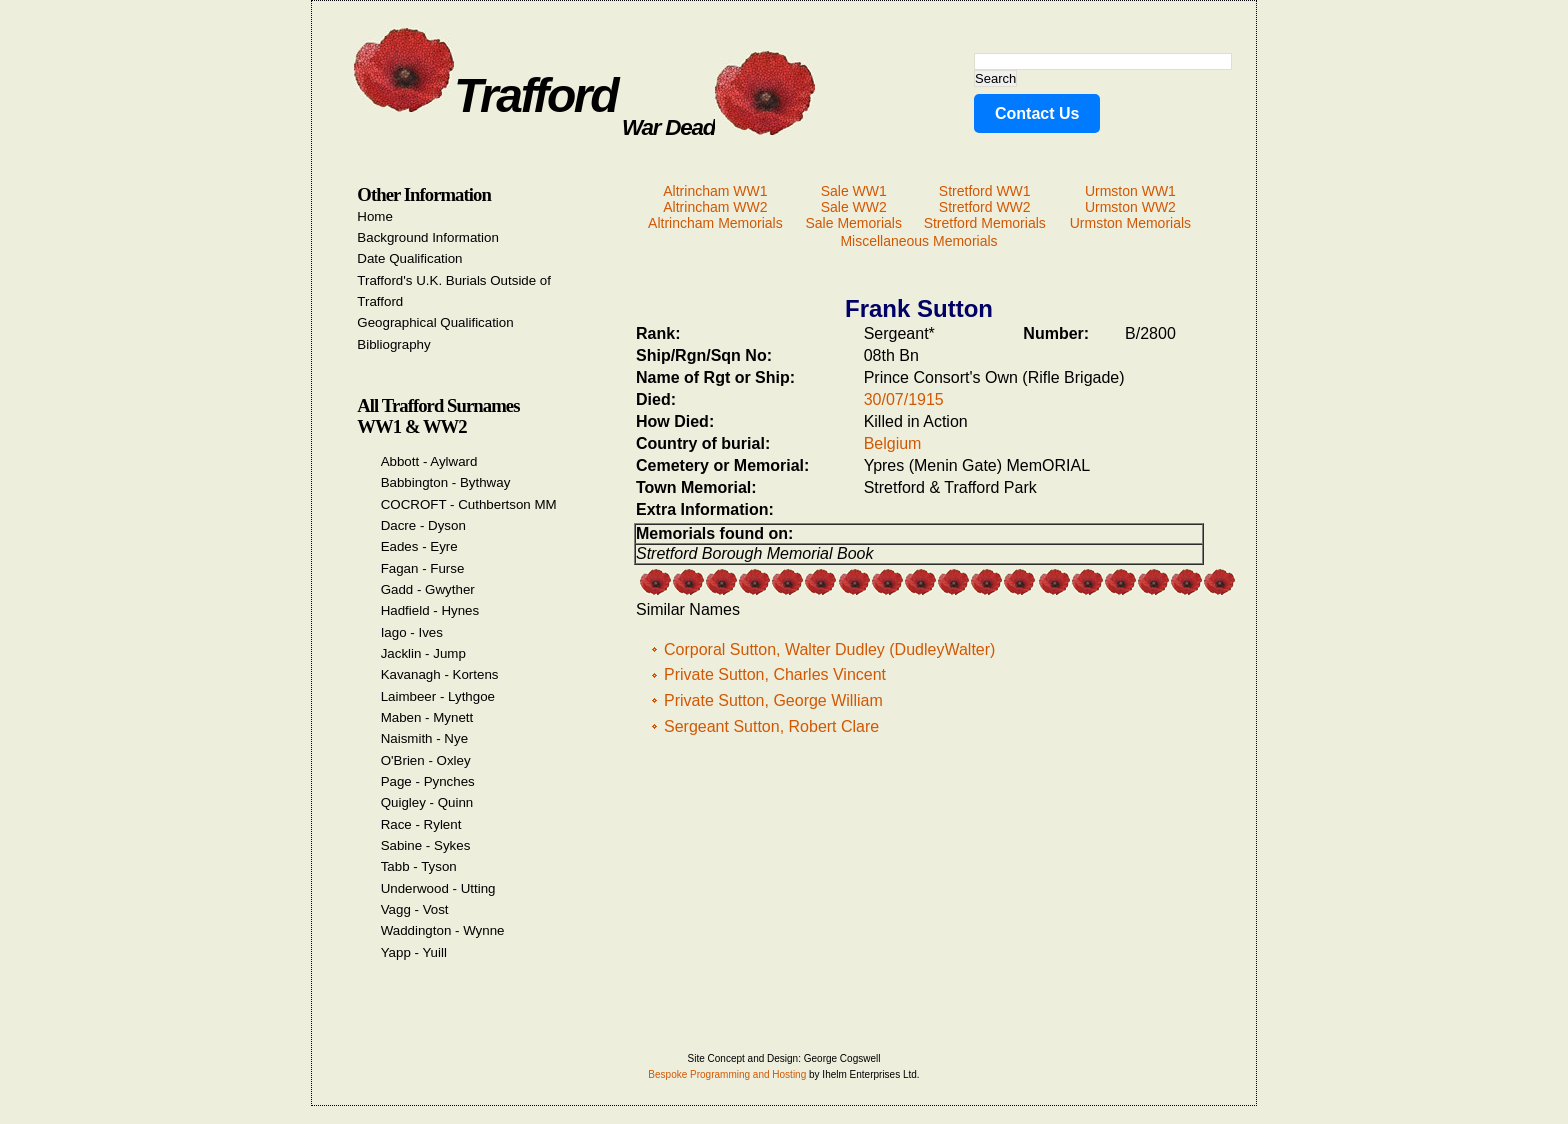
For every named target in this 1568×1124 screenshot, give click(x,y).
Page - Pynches (428, 781)
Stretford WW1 (985, 191)
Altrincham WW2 (715, 207)
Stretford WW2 (985, 207)
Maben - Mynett (427, 717)
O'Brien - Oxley (426, 760)
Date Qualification (409, 258)
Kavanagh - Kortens (440, 674)
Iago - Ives (412, 632)
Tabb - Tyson (419, 866)
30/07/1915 (904, 399)
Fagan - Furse (423, 568)
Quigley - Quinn (427, 802)
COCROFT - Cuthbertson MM (469, 504)
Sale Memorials (853, 223)
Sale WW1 (854, 191)
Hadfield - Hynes (430, 610)
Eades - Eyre (419, 546)
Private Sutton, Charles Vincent (775, 674)
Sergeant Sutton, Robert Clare (771, 726)
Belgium (893, 443)
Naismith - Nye (424, 738)
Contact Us (1037, 113)
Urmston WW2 (1130, 207)
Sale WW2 (854, 207)
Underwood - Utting (438, 888)
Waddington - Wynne (443, 930)
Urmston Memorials (1130, 223)
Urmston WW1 (1130, 191)
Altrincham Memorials (715, 223)
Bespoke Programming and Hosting (727, 1074)
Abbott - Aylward (429, 461)
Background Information (428, 237)
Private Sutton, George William (773, 700)
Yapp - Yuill (414, 952)
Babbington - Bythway (446, 482)
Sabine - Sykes (426, 845)
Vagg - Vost (415, 909)
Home (375, 216)
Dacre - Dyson (423, 525)
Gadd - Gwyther (428, 589)
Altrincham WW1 (715, 191)
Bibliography (393, 344)
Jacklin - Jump (423, 653)
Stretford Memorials (985, 223)
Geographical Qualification (435, 322)
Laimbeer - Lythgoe (438, 696)
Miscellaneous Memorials (918, 241)
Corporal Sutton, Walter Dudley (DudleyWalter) (829, 649)
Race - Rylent (421, 824)
